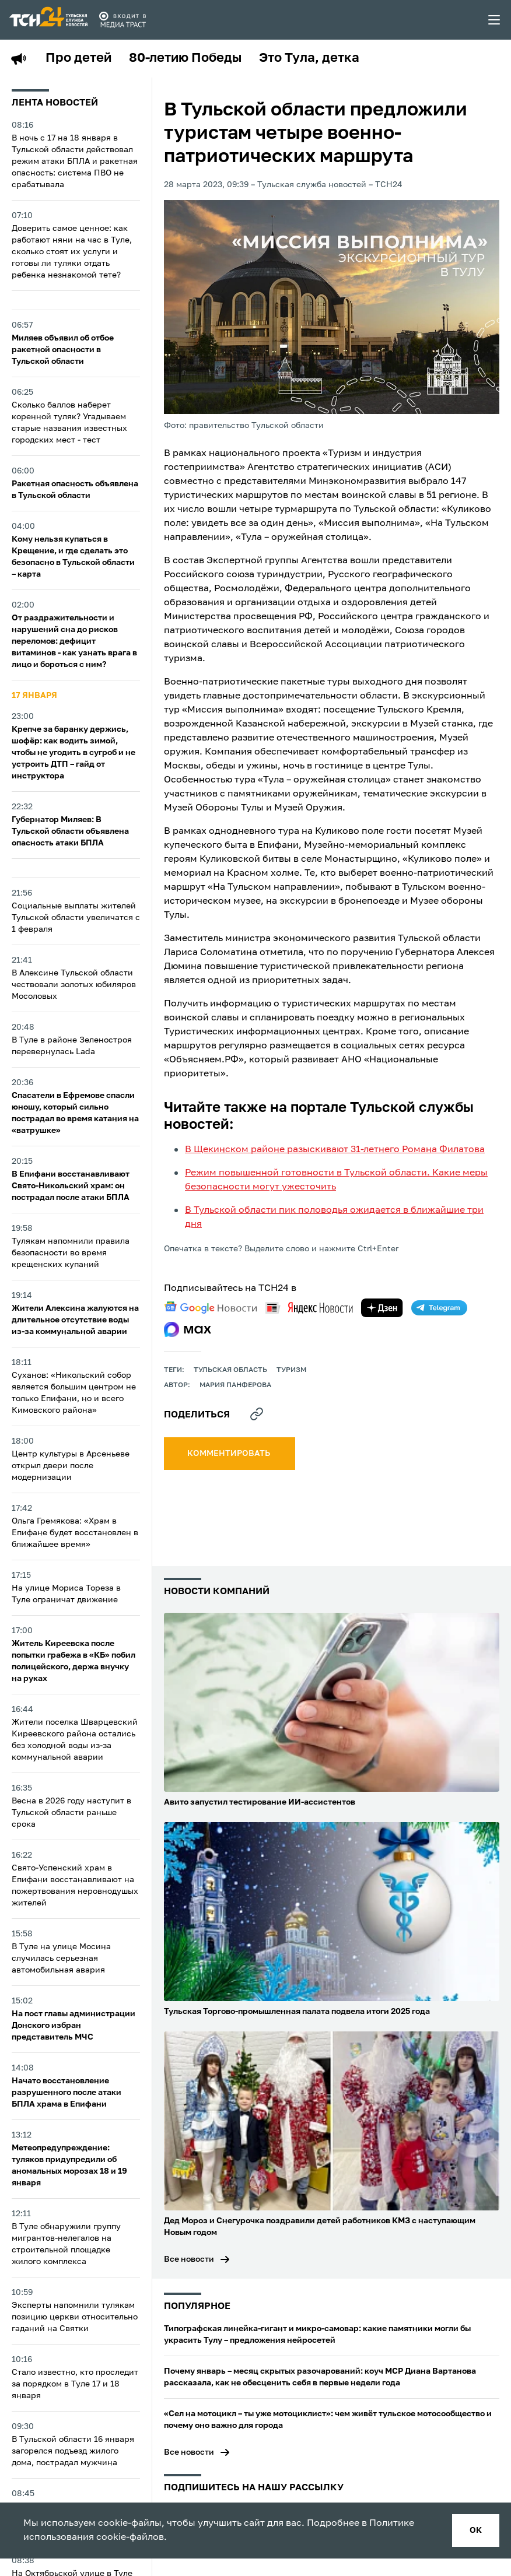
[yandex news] (309, 1307)
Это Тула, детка (309, 58)
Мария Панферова (235, 1385)
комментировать (229, 1454)
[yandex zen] (382, 1307)
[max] (187, 1329)
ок (476, 2530)
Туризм (291, 1370)
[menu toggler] (495, 20)
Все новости (189, 2259)
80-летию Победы (185, 58)
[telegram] (439, 1307)
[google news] (210, 1307)
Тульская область (230, 1370)
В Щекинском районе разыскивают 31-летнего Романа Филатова (335, 1149)
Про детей (78, 58)
